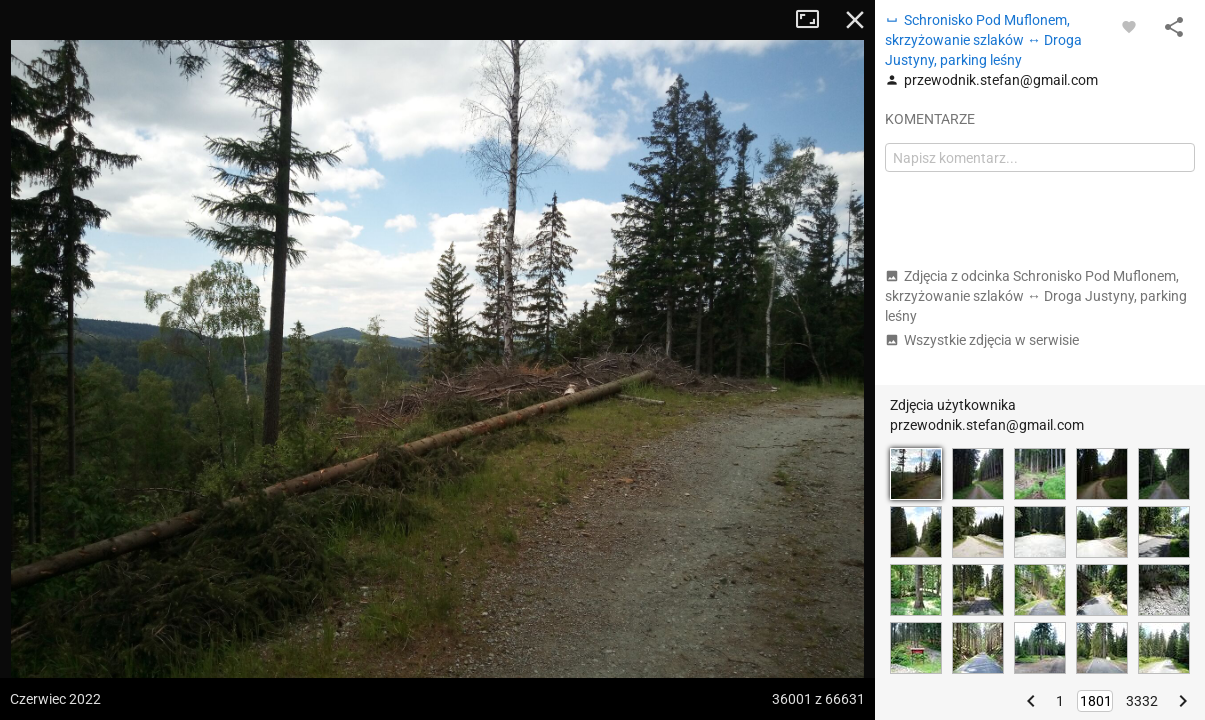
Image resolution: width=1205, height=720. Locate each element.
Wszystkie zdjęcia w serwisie (982, 340)
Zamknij (855, 20)
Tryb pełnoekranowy (815, 20)
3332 (1142, 701)
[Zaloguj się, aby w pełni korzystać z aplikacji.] (1129, 26)
